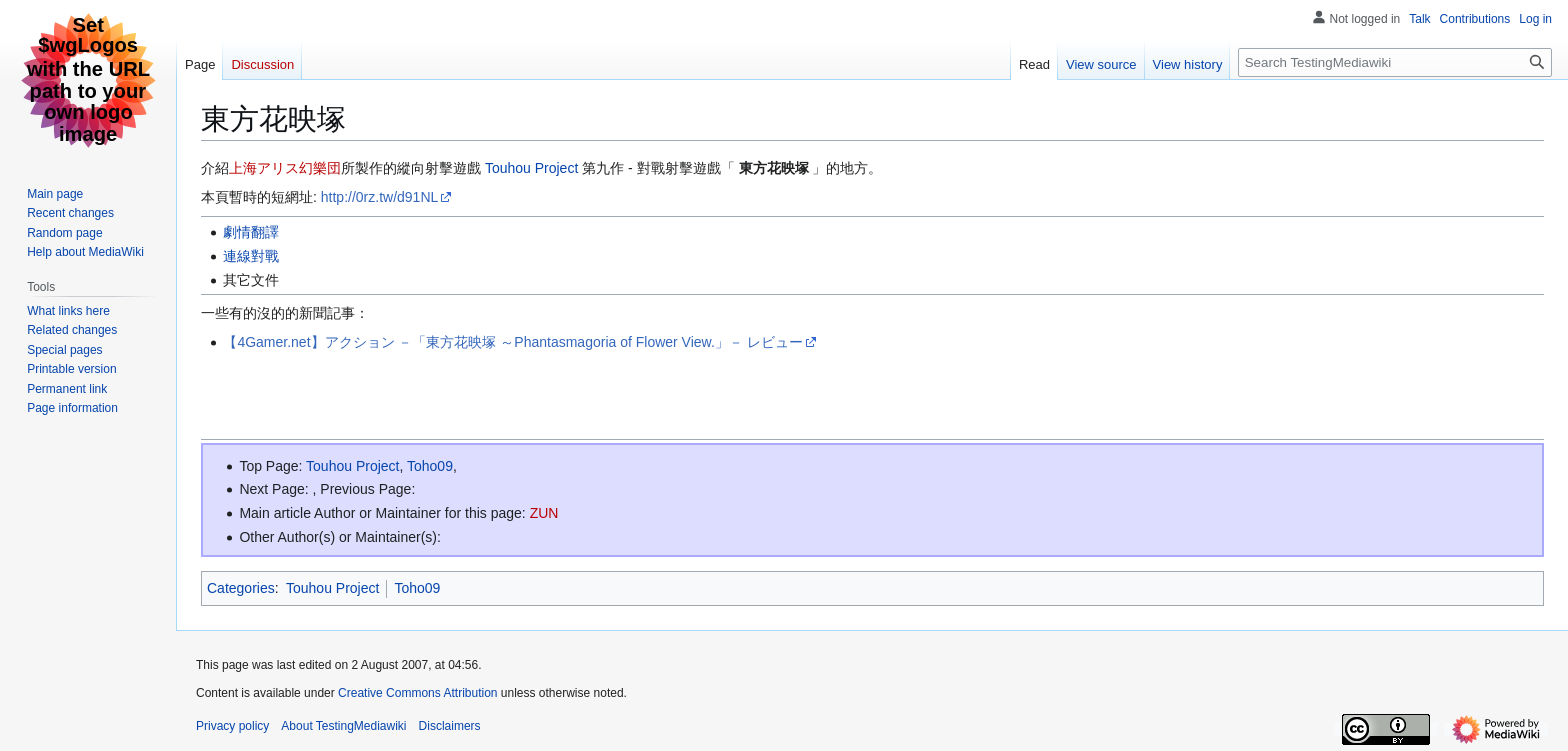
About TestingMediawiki (343, 726)
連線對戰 (251, 256)
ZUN (544, 513)
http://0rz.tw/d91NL (380, 197)
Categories (241, 588)
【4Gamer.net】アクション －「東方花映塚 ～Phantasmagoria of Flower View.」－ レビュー (512, 342)
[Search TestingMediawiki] (1395, 62)
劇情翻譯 (251, 232)
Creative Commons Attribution (417, 693)
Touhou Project (531, 168)
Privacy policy (232, 726)
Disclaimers (450, 726)
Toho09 (430, 466)
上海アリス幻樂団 (285, 168)
